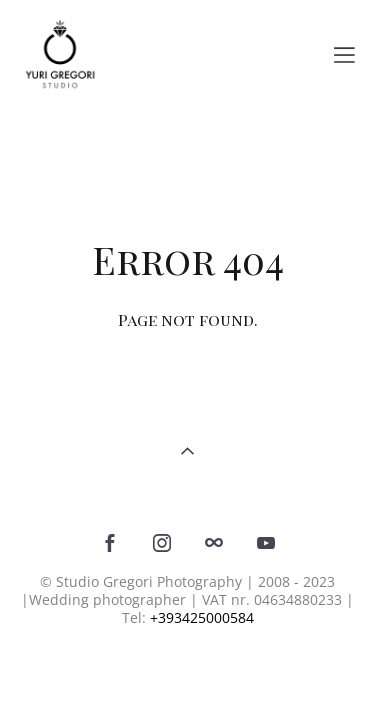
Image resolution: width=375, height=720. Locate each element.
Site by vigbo (187, 672)
